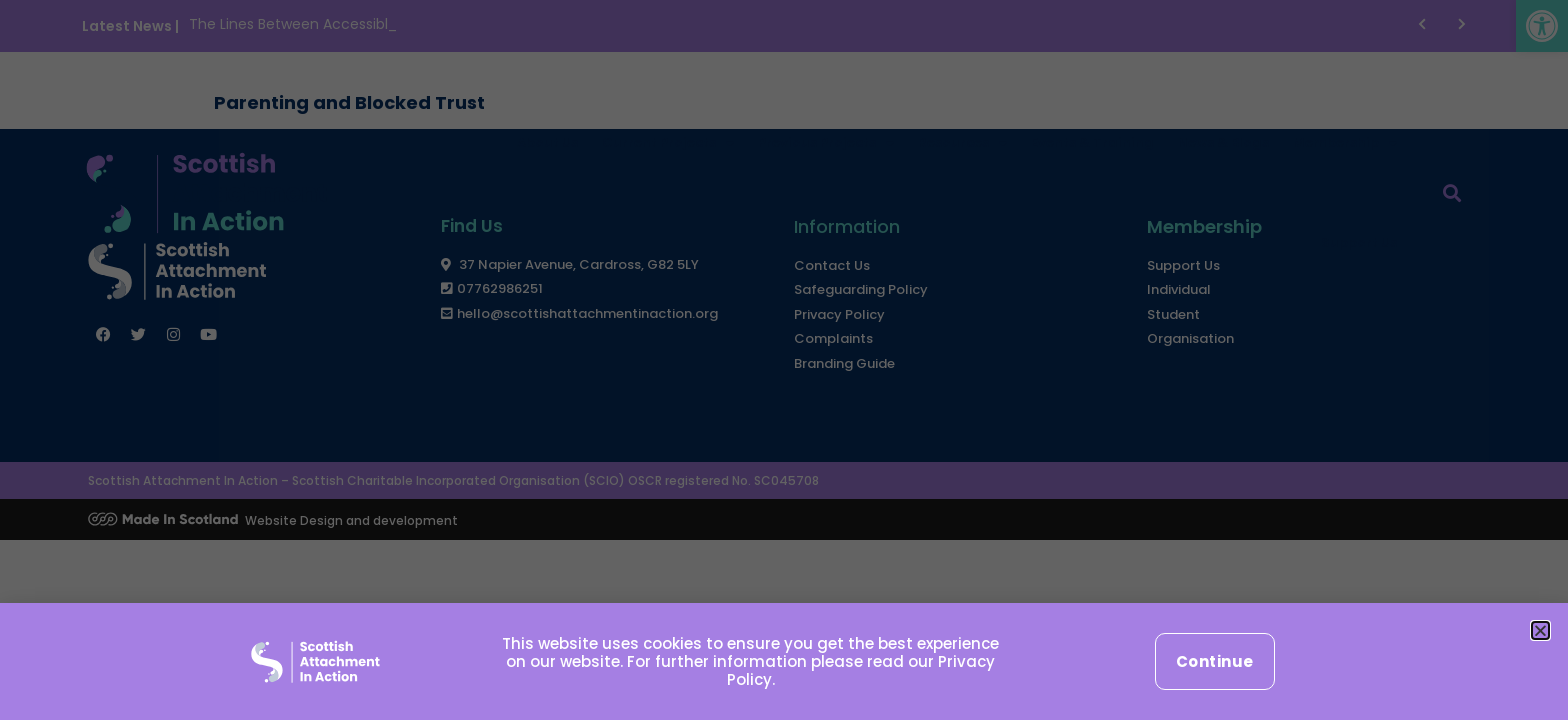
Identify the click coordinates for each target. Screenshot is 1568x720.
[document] (784, 360)
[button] (1540, 630)
